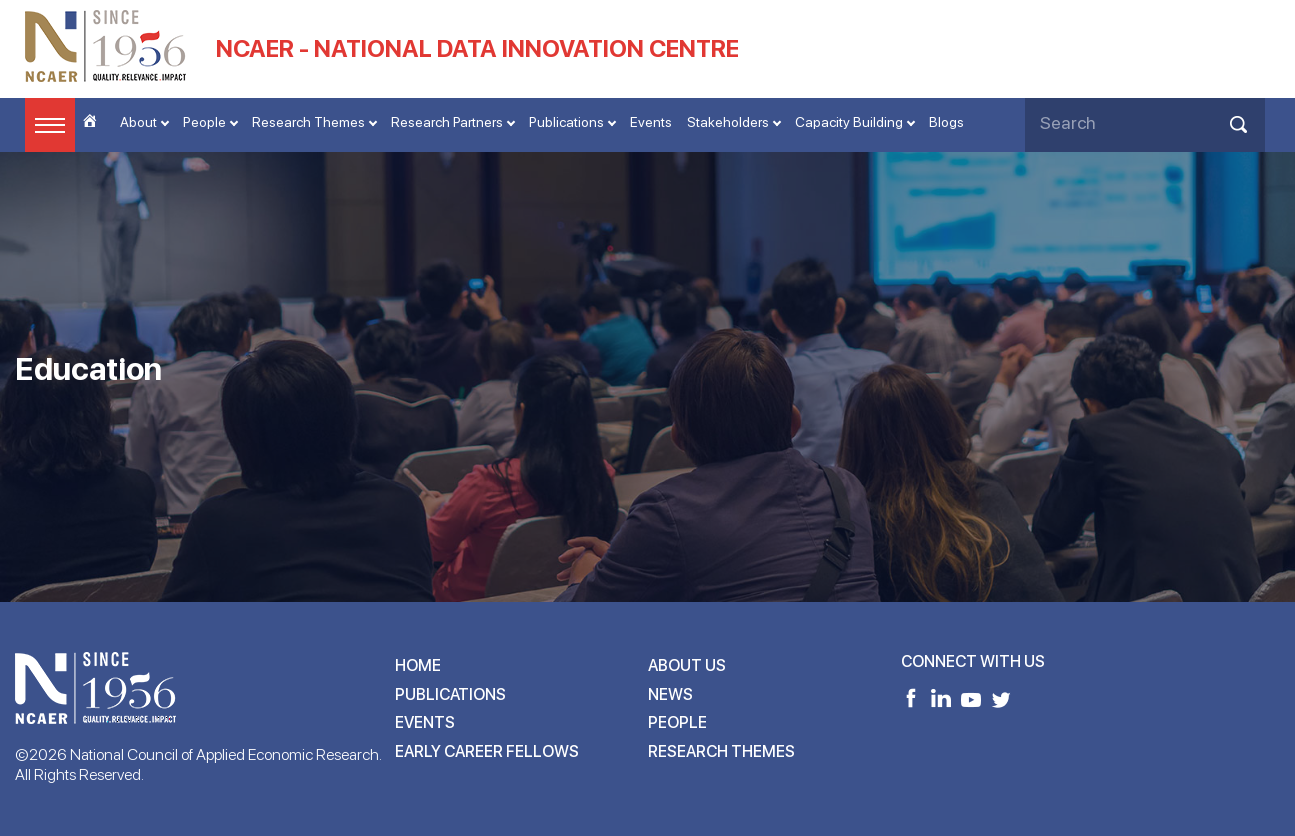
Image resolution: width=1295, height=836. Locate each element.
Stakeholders (728, 122)
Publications (566, 122)
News (670, 694)
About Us (687, 665)
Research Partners (447, 122)
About (138, 122)
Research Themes (308, 122)
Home (418, 665)
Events (651, 122)
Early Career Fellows (487, 751)
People (204, 122)
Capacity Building (849, 122)
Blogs (946, 122)
